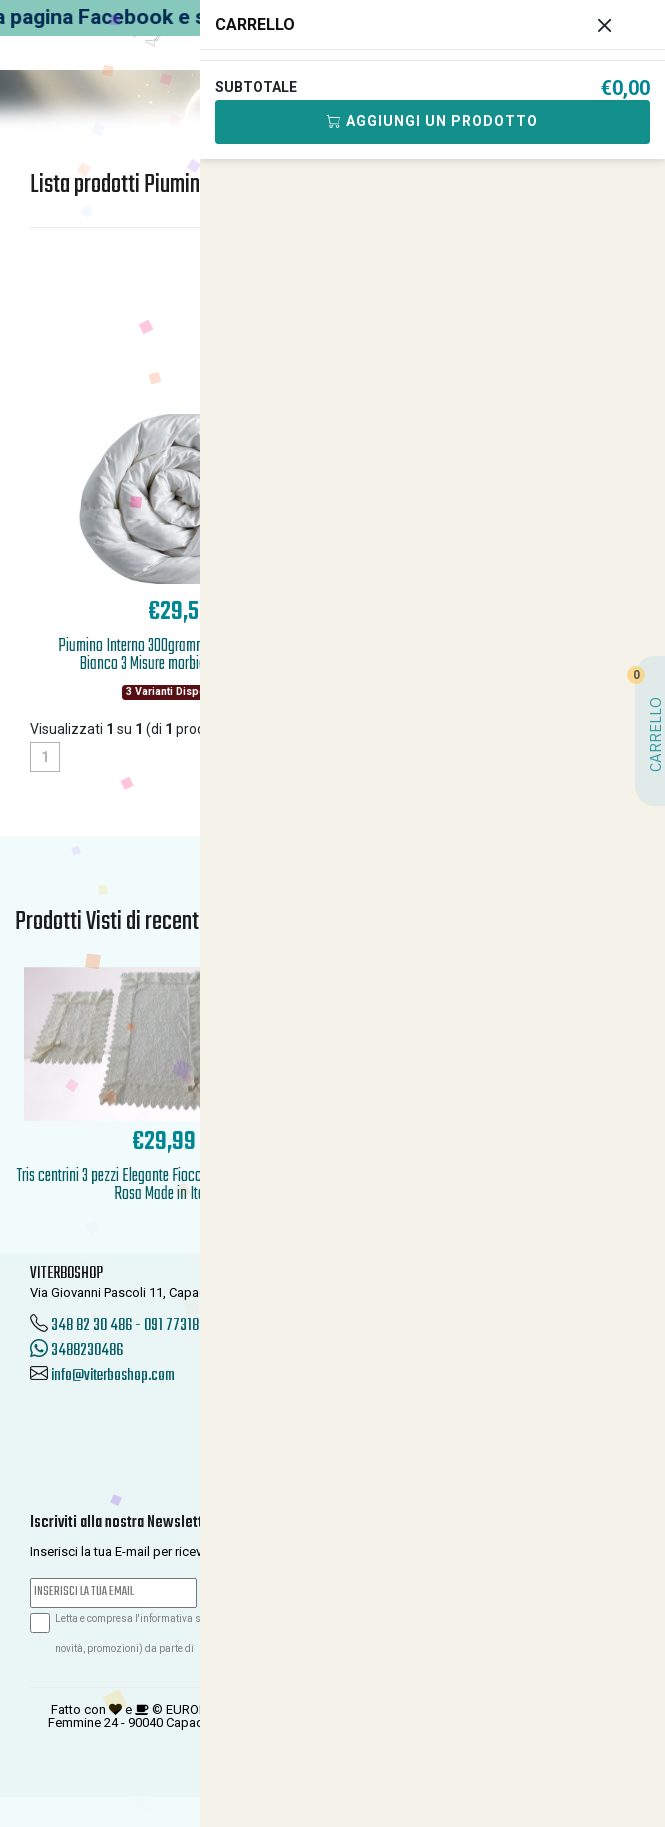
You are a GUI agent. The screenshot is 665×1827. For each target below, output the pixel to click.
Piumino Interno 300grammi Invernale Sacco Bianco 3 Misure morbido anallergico (179, 655)
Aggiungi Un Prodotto (432, 121)
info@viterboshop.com (113, 1376)
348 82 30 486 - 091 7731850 (132, 1326)
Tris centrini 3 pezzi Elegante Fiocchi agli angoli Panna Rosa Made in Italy (164, 1185)
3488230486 (76, 1351)
